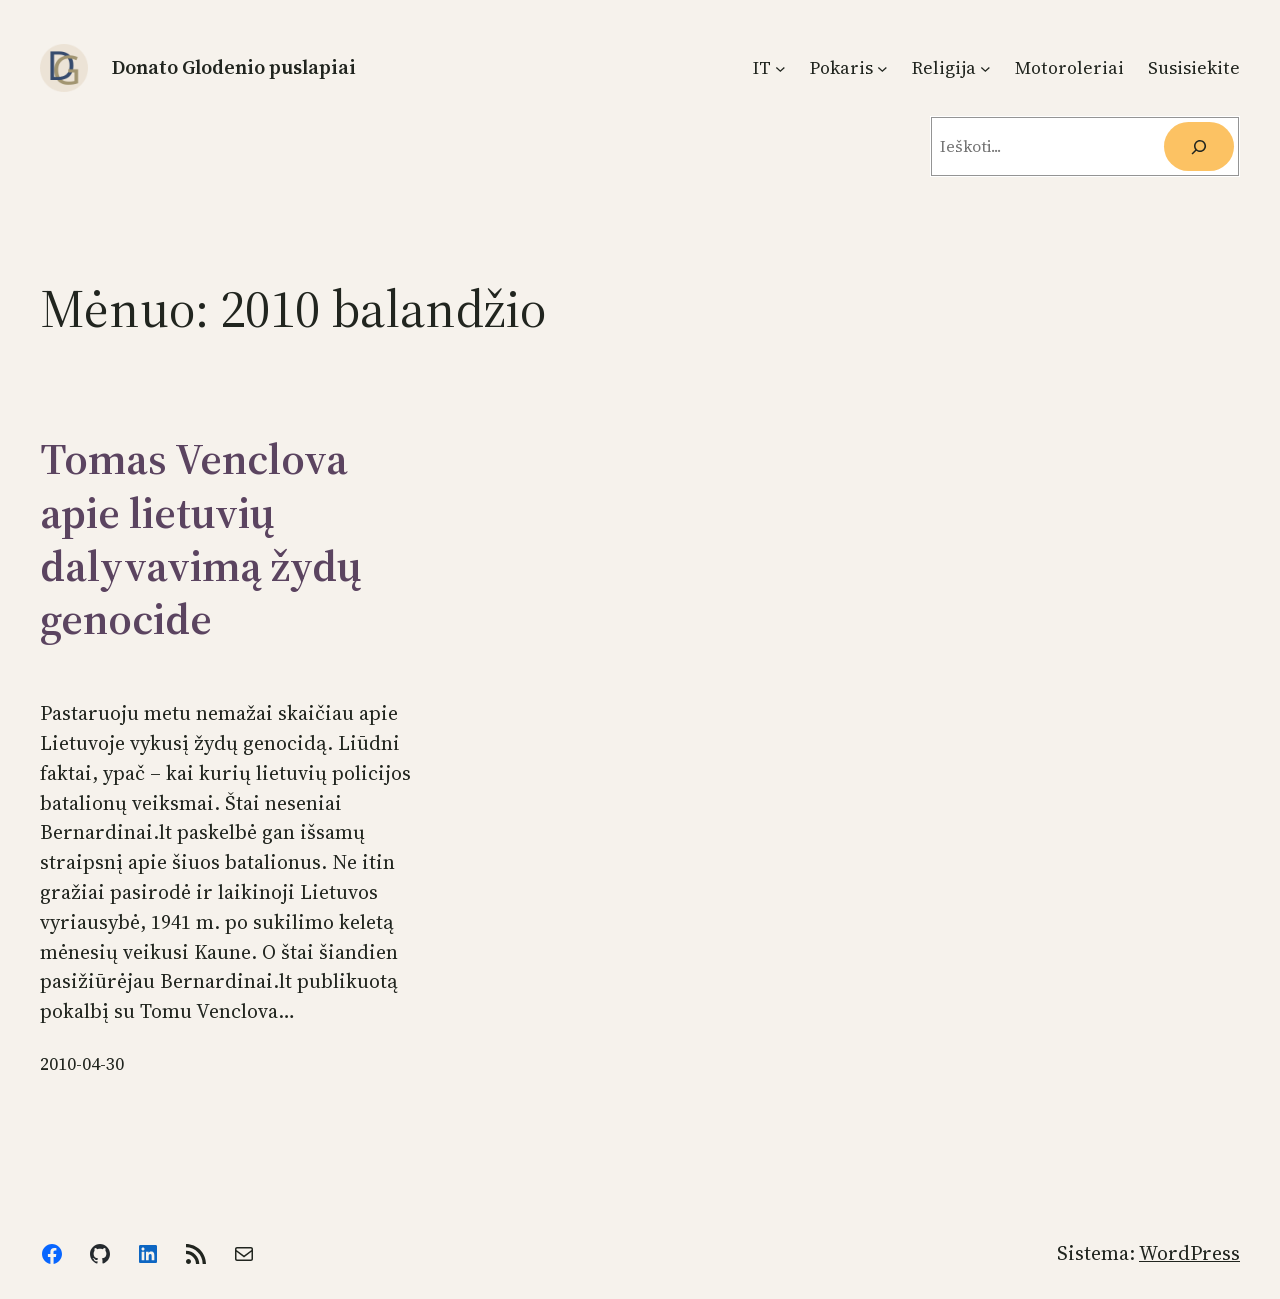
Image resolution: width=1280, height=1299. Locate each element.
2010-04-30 (82, 1064)
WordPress (1189, 1253)
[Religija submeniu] (985, 68)
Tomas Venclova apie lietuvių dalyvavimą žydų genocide (201, 538)
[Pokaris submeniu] (882, 68)
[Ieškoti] (1199, 146)
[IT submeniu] (780, 68)
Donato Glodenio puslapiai (234, 67)
